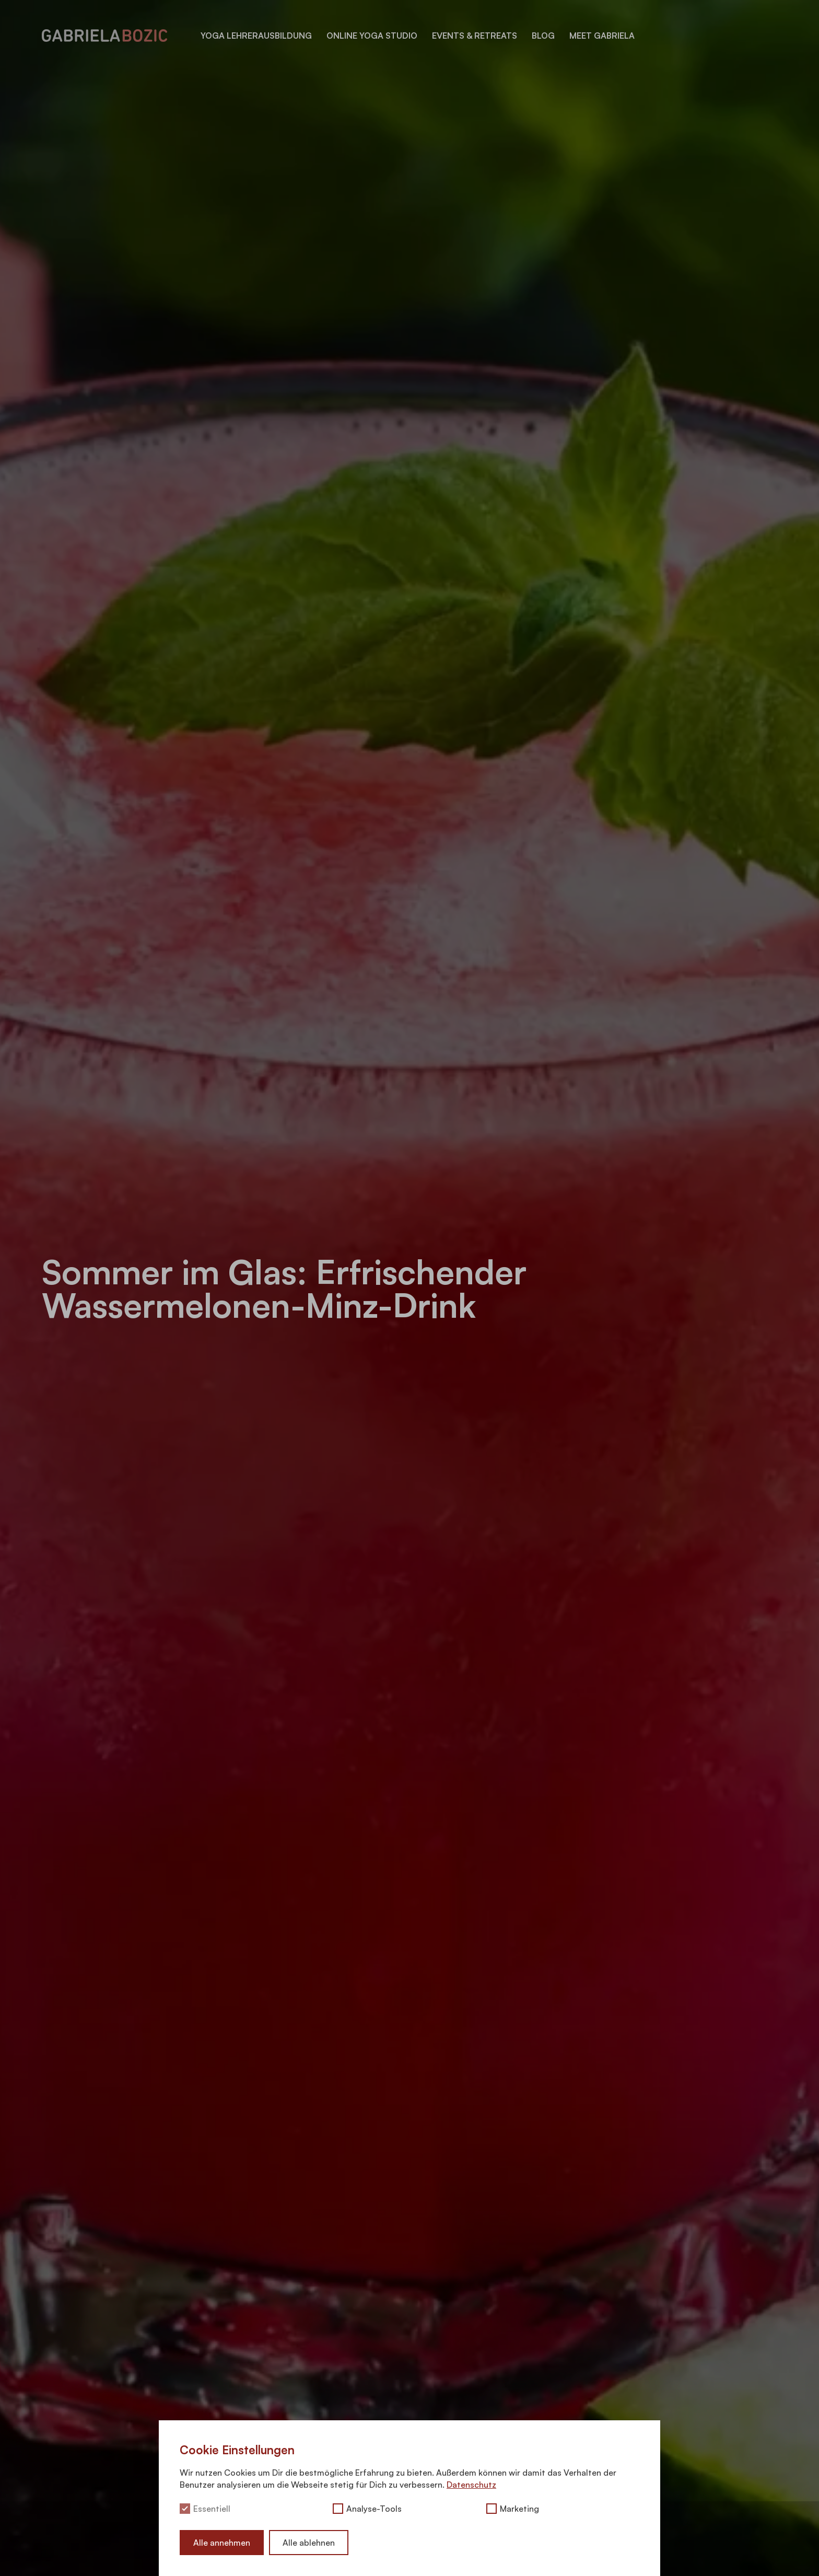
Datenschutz (471, 2484)
